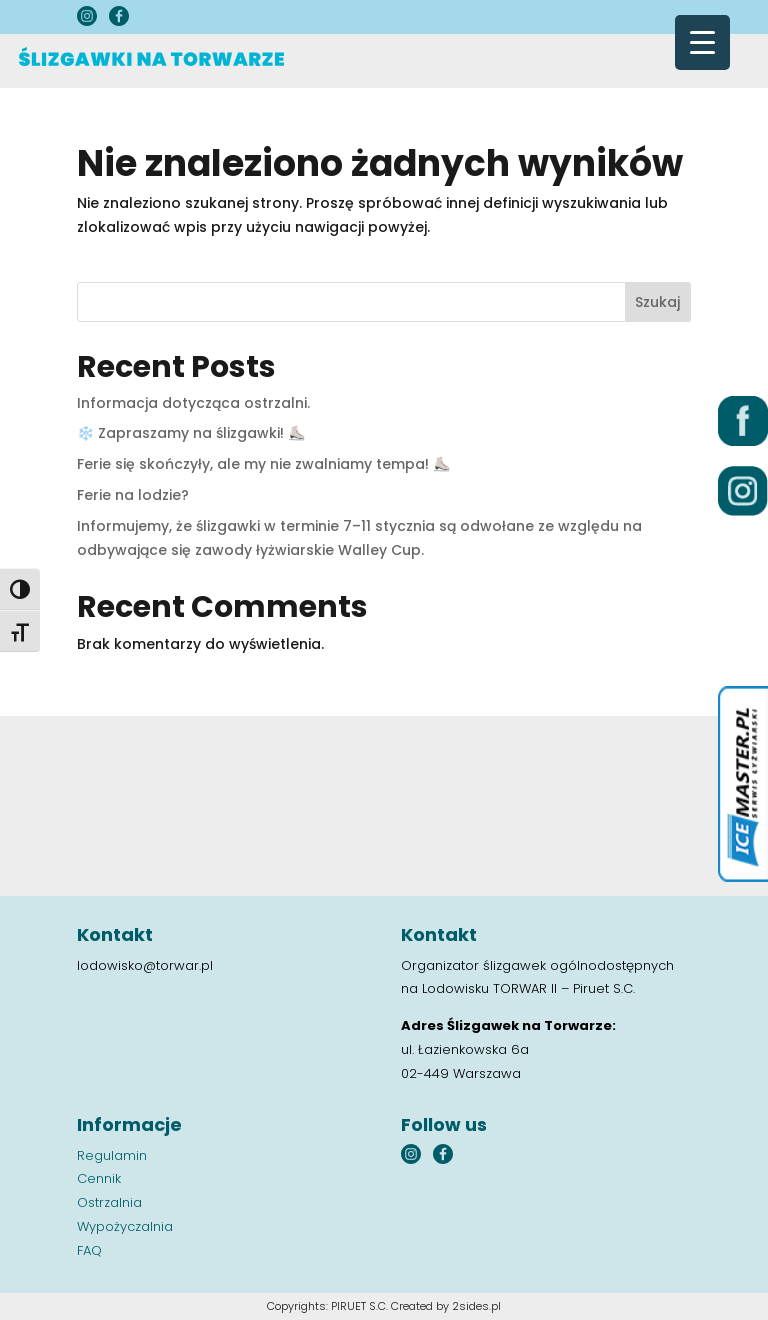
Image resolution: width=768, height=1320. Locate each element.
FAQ (89, 1250)
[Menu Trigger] (702, 42)
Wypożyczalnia (125, 1226)
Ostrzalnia (109, 1202)
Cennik (99, 1178)
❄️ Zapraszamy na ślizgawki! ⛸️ (191, 433)
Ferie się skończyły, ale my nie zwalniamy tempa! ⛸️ (263, 464)
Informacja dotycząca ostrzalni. (193, 403)
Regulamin (112, 1155)
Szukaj (657, 302)
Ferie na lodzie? (133, 495)
